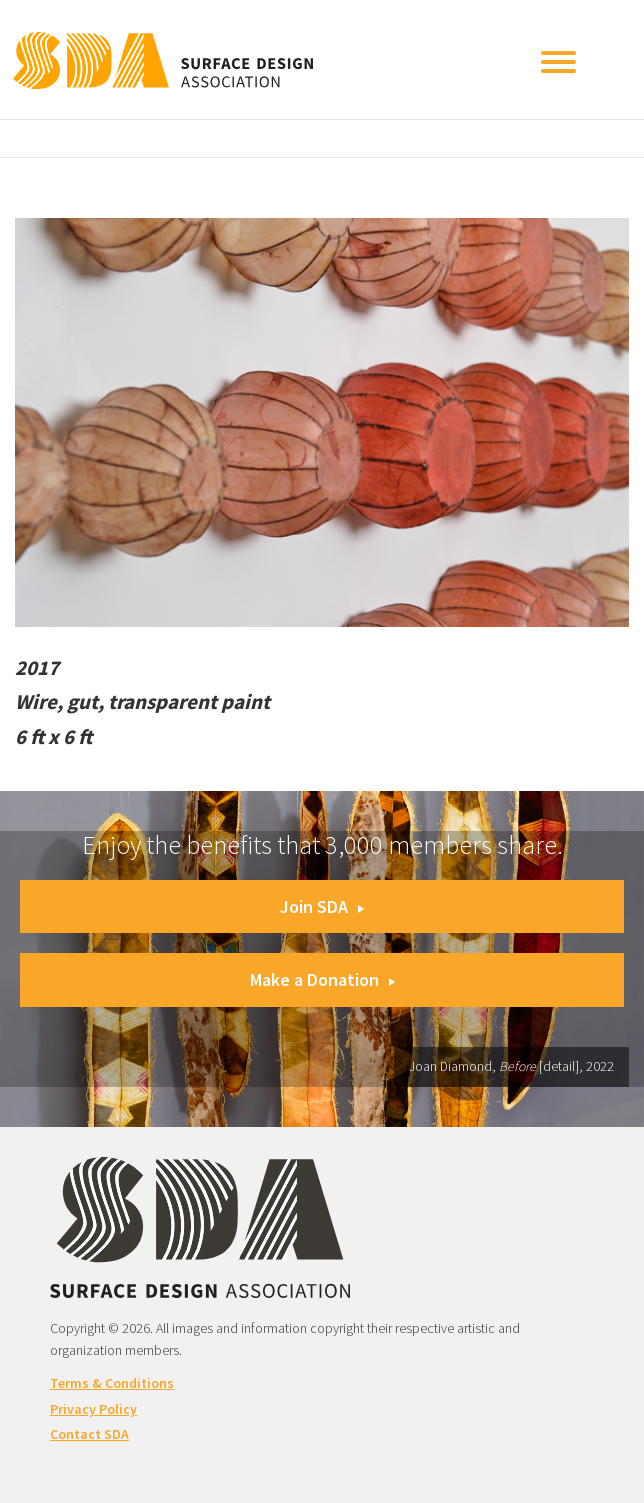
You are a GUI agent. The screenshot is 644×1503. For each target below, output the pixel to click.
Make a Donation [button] (322, 979)
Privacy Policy (93, 1409)
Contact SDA (89, 1434)
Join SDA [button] (322, 906)
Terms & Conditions (112, 1383)
